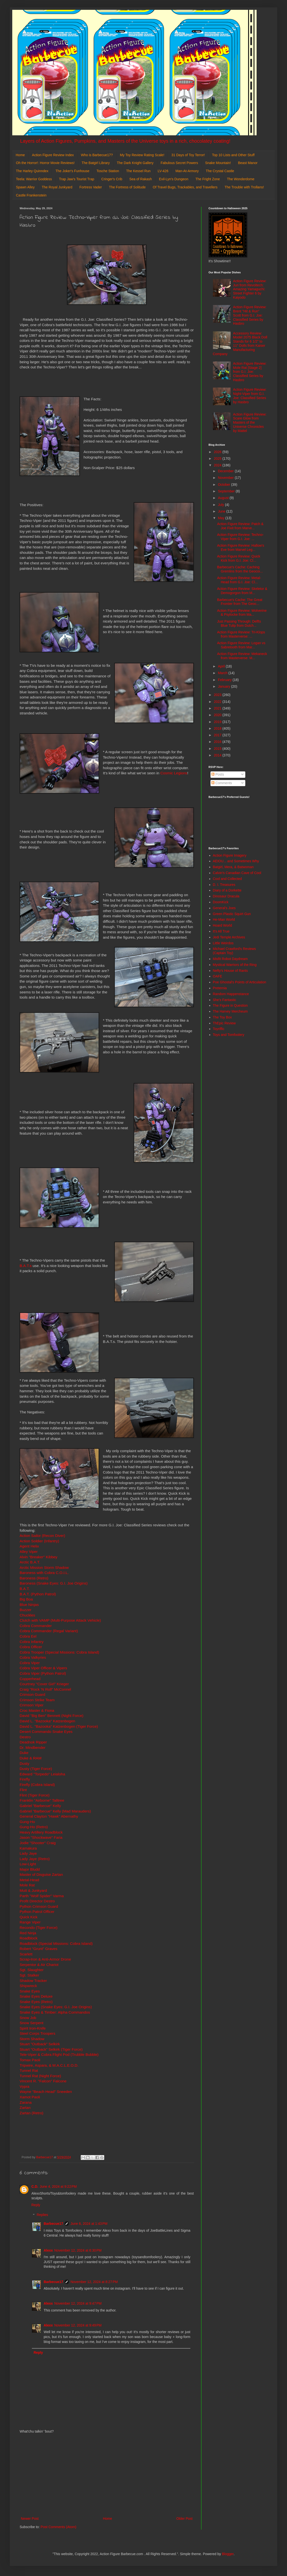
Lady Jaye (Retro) (35, 1859)
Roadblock (29, 1938)
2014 (218, 755)
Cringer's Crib (111, 179)
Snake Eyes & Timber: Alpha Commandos (55, 2012)
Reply (35, 2205)
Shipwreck (28, 1986)
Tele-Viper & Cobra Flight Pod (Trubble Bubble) (59, 2054)
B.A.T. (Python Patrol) (38, 1594)
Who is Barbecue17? (97, 155)
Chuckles (27, 1615)
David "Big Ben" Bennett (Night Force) (51, 1715)
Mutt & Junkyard (33, 1890)
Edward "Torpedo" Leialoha (42, 1774)
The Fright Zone (208, 179)
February (225, 680)
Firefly (25, 1779)
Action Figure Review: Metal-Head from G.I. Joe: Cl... (239, 580)
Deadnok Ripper (33, 1742)
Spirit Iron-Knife (33, 2028)
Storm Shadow (32, 2039)
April (222, 666)
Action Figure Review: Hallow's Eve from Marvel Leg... (240, 547)
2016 (218, 742)
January (224, 686)
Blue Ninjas (29, 1604)
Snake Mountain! (218, 163)
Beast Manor (247, 163)
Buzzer (25, 1610)
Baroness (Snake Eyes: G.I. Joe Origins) (54, 1583)
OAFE (217, 976)
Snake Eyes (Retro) (36, 2002)
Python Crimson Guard (39, 1906)
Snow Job (28, 2018)
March (223, 673)
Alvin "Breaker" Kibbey (38, 1557)
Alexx (48, 2250)
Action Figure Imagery (230, 855)
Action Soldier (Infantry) (39, 1541)
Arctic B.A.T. (30, 1562)
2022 (218, 702)
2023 (218, 695)
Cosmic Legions (173, 773)
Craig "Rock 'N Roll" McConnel (45, 1689)
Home (20, 155)
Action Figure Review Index (53, 155)
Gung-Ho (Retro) (34, 1827)
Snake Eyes (30, 1991)
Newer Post (30, 2518)
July (221, 505)
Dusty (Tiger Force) (36, 1769)
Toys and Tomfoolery (228, 1035)
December (226, 471)
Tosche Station (107, 171)
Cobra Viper (30, 1663)
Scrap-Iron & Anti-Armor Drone (45, 1959)
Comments (221, 783)
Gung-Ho (27, 1822)
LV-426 (163, 171)
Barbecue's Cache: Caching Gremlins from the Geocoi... (240, 569)
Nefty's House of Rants (230, 971)
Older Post (184, 2518)
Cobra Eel (28, 1636)
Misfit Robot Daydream (230, 959)
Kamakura (28, 1848)
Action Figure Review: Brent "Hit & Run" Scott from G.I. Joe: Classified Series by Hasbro (249, 315)
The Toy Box (222, 1017)
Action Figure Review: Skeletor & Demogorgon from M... (242, 591)
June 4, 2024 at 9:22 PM (58, 2186)
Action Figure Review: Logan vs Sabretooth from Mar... (241, 645)
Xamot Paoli (30, 2097)
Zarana (26, 2102)
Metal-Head (29, 1880)
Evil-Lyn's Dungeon (173, 179)
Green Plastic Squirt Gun (232, 914)
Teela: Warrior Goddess (34, 179)
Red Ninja (28, 1933)
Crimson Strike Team (37, 1700)
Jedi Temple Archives (229, 937)
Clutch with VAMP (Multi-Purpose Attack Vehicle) (60, 1620)
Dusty (24, 1763)
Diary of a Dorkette (227, 890)
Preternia (220, 988)
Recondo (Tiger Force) (38, 1927)
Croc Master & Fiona (37, 1710)
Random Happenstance (231, 994)
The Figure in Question (230, 1005)
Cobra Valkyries (33, 1657)
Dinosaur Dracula (226, 896)
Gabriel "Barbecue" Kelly (40, 1806)
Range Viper (30, 1922)
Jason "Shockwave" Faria (41, 1837)
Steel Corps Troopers (37, 2033)
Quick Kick (29, 1917)
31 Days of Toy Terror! (188, 155)
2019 (218, 722)
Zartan (25, 2107)
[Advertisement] (107, 2475)
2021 (218, 708)
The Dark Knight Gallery (135, 163)
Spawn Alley (25, 187)
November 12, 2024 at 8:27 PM (94, 2282)
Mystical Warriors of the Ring (235, 965)
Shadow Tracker (33, 1980)
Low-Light (28, 1864)
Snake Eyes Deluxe (36, 1996)
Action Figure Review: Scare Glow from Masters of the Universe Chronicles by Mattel (249, 422)
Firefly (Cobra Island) (37, 1784)
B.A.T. (25, 1589)
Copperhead (30, 1679)
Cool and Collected (227, 879)
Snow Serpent (31, 2023)
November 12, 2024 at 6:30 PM (78, 2250)
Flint (23, 1790)
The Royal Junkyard (57, 187)
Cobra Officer (31, 1647)
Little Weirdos (223, 943)
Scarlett (26, 1954)
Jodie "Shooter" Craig (38, 1843)
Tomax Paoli (30, 2060)
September (226, 491)
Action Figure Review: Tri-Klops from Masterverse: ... (241, 634)
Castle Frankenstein (31, 195)
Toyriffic (218, 1029)
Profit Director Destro (37, 1901)
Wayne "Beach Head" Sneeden (46, 2091)
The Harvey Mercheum (230, 1011)
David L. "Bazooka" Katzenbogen (47, 1721)
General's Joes (224, 908)
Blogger (228, 2554)
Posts (217, 774)
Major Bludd (30, 1869)
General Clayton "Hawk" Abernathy (49, 1816)
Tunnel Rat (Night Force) (40, 2076)
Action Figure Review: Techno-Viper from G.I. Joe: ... (240, 537)
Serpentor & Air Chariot (39, 1965)
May (221, 518)
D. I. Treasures (224, 885)
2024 (218, 465)
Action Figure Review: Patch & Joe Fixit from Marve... (240, 526)
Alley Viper (29, 1551)
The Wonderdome (240, 179)
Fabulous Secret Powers (179, 163)
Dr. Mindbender (32, 1747)
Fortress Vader (90, 187)
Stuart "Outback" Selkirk (40, 2044)
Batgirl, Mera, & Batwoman (233, 867)
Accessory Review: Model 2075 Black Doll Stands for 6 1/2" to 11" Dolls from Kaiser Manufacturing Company (240, 343)
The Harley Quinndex (32, 171)
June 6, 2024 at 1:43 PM (88, 2224)
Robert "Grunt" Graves (38, 1949)
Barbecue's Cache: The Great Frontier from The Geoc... (239, 602)
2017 (218, 735)
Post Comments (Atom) (58, 2527)
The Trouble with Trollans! (244, 187)
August (223, 498)
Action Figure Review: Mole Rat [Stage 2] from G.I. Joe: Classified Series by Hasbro (249, 372)
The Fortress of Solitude (127, 187)
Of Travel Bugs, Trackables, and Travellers (185, 187)
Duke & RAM (30, 1758)
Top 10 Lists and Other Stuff (233, 155)
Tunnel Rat (29, 2070)
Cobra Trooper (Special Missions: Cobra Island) (59, 1652)
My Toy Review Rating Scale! (142, 155)
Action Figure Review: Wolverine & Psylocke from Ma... (242, 613)
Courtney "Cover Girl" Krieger (44, 1684)
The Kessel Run (138, 171)
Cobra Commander (36, 1626)
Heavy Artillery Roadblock (41, 1832)
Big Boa (26, 1599)
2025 (218, 458)
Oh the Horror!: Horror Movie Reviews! (45, 163)
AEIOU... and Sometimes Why (236, 861)
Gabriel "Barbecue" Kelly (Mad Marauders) (55, 1811)
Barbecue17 (53, 2224)
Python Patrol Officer (37, 1911)
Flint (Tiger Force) (35, 1795)
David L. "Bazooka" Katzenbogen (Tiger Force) (59, 1726)
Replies (42, 2215)
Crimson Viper (31, 1705)
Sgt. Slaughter (32, 1970)
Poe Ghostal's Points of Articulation (239, 982)
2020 (218, 715)
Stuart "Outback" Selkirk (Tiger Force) (51, 2049)
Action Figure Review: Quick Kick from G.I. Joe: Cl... (238, 558)
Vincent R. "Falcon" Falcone (43, 2081)
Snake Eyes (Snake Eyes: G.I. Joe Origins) (56, 2007)
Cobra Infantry (32, 1642)
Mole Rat (27, 1885)
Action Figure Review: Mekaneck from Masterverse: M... (242, 656)
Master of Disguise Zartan (41, 1874)
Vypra (24, 2086)
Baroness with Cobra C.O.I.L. (44, 1573)
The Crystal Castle (220, 171)
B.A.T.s (26, 1266)
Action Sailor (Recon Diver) (42, 1535)
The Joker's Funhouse (72, 171)
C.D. (34, 2186)
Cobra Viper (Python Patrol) (43, 1673)
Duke (24, 1753)
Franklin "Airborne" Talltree (42, 1800)
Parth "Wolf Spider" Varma (42, 1896)
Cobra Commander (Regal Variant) (49, 1631)
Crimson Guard (32, 1694)
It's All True (221, 931)
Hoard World (222, 925)
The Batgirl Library (96, 163)
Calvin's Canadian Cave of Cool (237, 873)
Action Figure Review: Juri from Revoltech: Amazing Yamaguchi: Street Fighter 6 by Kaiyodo (249, 289)
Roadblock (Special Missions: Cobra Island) (56, 1943)
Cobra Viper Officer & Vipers (43, 1668)
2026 (218, 452)
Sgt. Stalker (29, 1975)
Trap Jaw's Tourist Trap (76, 179)
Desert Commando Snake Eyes (46, 1731)
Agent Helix (29, 1546)
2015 (218, 749)
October (224, 485)
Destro (25, 1737)
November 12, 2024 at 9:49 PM (78, 2325)
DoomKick (221, 902)
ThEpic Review (224, 1023)
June (222, 511)
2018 (218, 728)
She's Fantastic (224, 1000)
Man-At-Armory (187, 171)
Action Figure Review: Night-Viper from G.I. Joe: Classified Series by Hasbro (249, 396)
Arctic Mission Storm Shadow (44, 1567)
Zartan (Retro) (31, 2113)
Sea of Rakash (140, 179)
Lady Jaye (28, 1853)
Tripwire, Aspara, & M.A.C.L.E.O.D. (49, 2065)
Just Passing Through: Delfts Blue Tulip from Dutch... (239, 623)
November (226, 478)
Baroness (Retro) (34, 1578)
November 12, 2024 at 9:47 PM (78, 2303)
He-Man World (224, 919)
